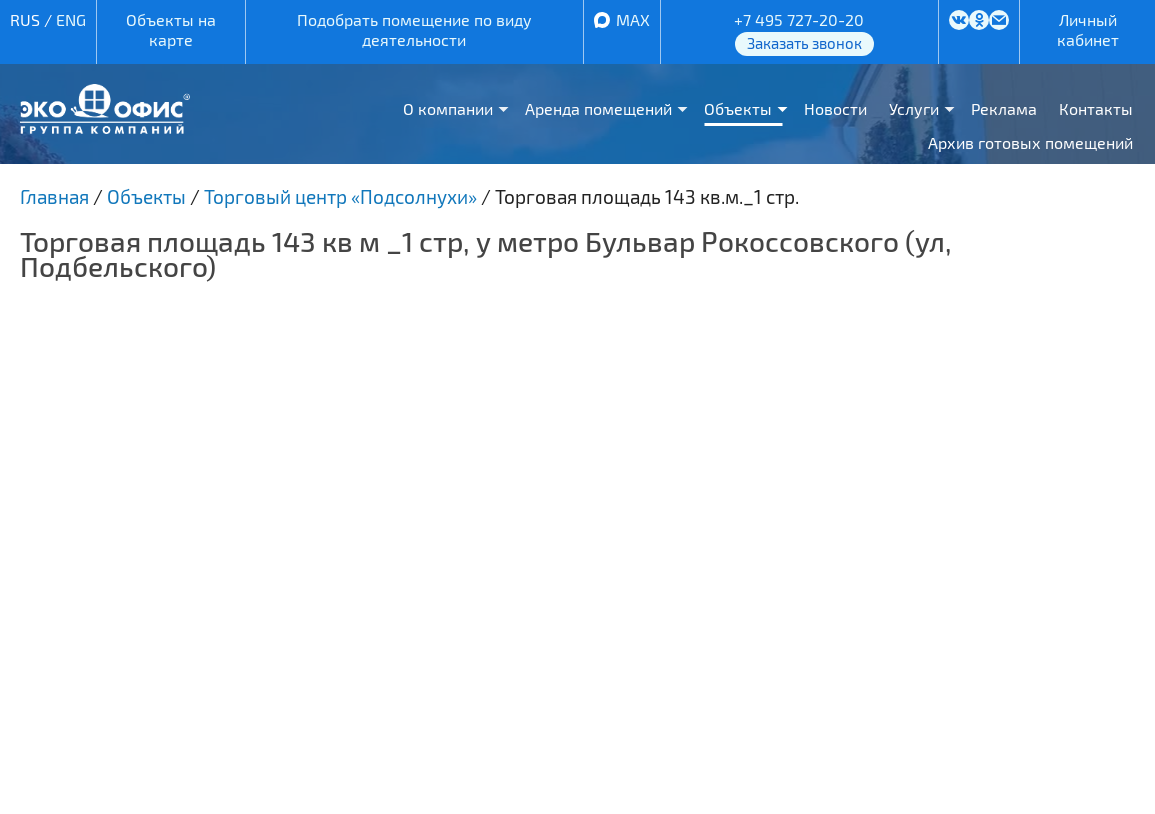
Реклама (1004, 108)
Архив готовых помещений (1030, 142)
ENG (71, 19)
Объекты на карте (171, 29)
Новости (835, 108)
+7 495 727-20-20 (799, 19)
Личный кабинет (1088, 29)
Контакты (1096, 108)
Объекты (738, 108)
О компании (448, 108)
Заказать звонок (804, 43)
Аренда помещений (598, 108)
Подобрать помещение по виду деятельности (414, 29)
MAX (633, 19)
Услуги (914, 108)
